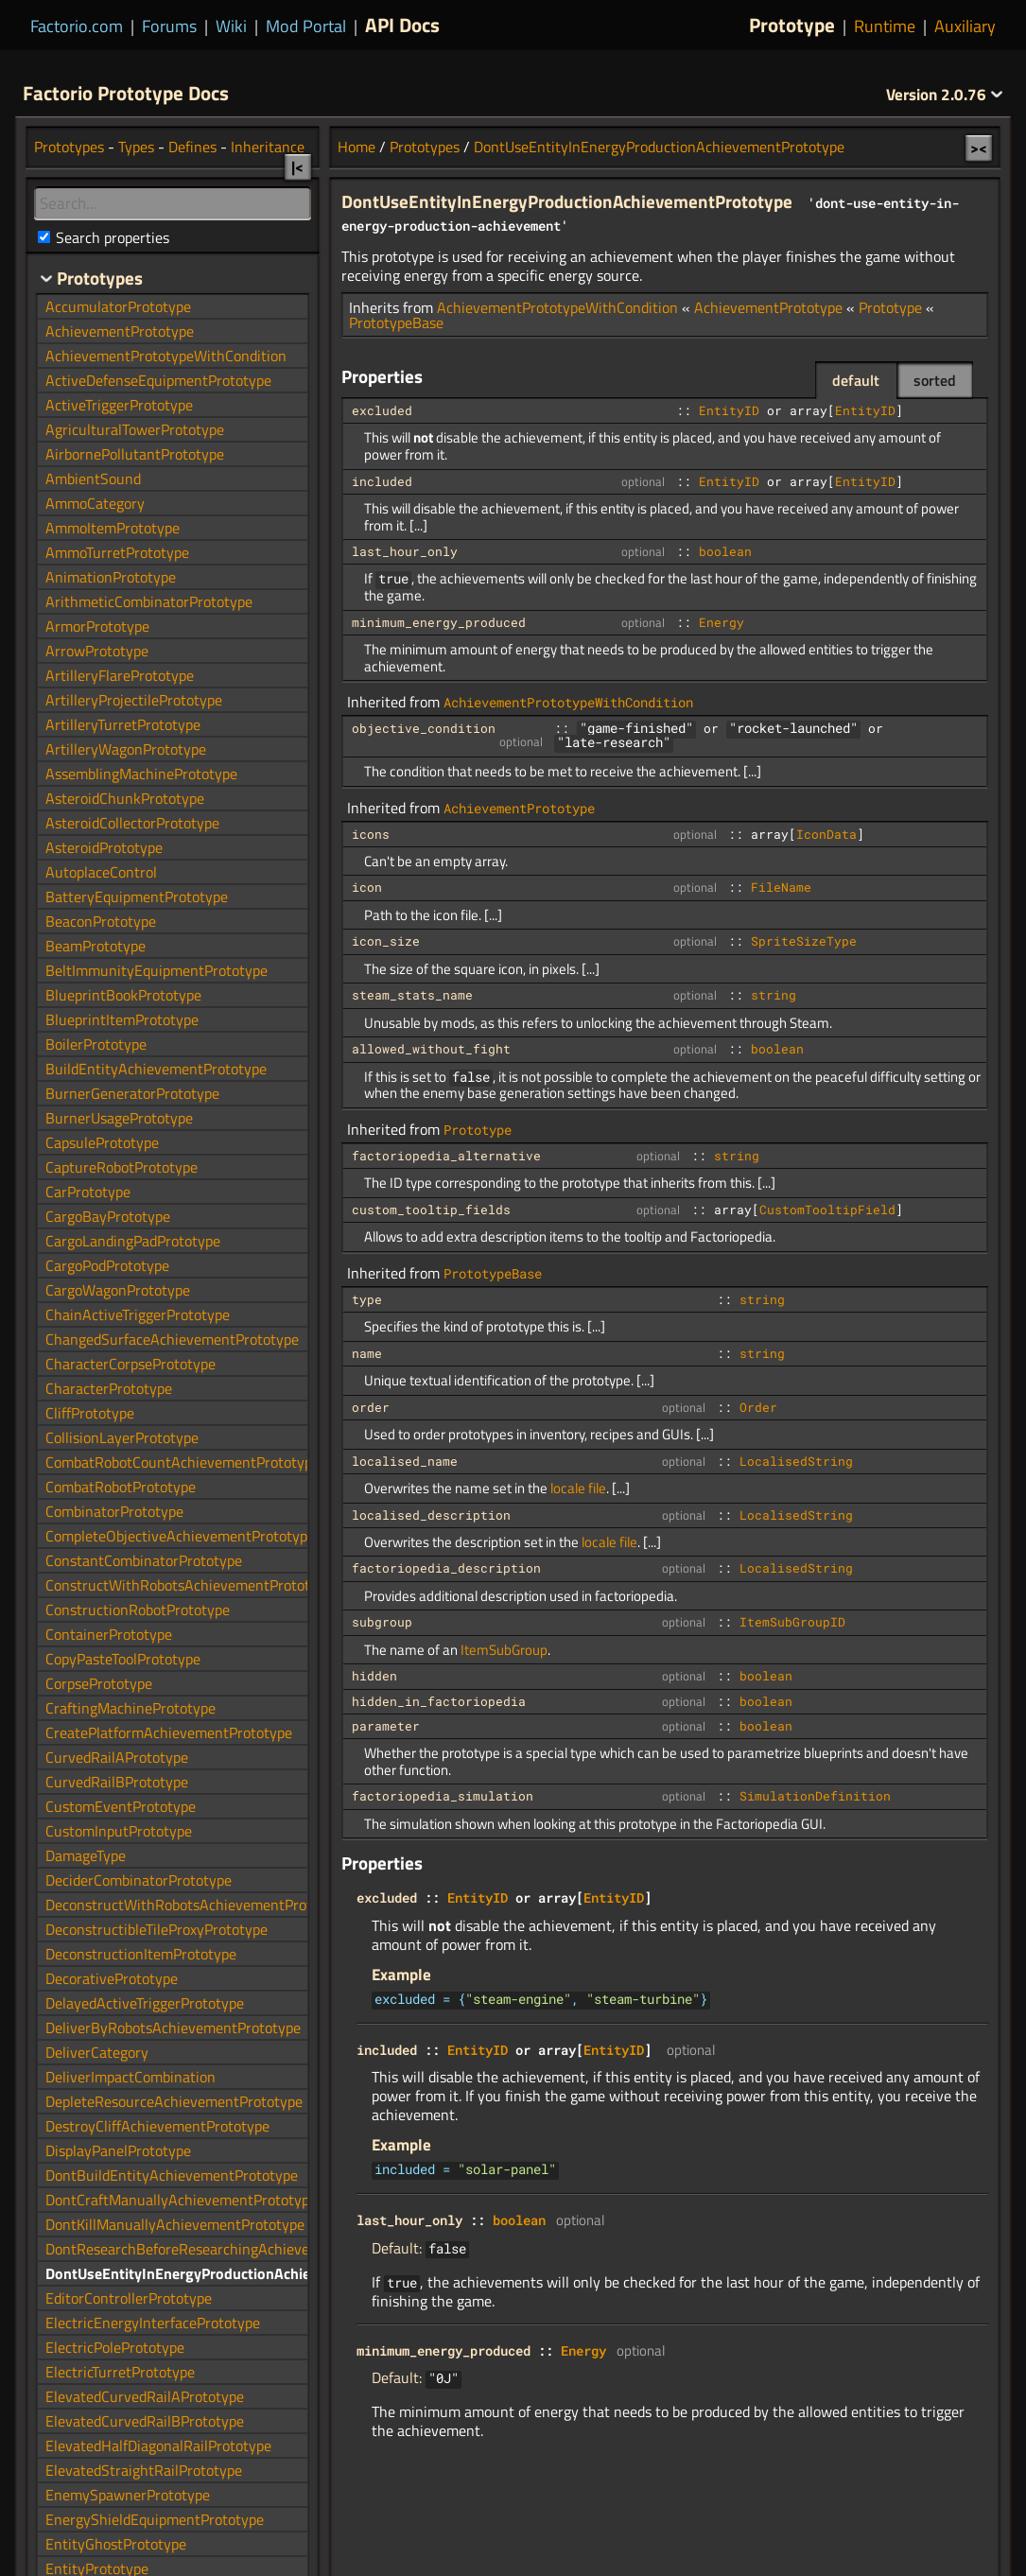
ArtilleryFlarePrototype (119, 675)
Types (136, 146)
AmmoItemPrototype (112, 527)
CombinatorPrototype (114, 1511)
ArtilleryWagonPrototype (125, 749)
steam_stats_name (412, 994)
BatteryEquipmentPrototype (136, 896)
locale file (578, 1488)
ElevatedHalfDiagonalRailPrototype (158, 2445)
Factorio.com (76, 26)
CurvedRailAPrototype (116, 1757)
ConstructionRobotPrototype (137, 1609)
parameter (386, 1725)
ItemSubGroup (504, 1650)
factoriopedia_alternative (446, 1155)
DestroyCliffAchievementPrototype (157, 2126)
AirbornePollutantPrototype (134, 454)
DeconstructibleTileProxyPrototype (156, 1929)
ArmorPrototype (97, 626)
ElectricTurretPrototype (120, 2371)
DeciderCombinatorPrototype (138, 1880)
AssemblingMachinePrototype (141, 773)
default (855, 380)
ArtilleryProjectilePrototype (133, 699)
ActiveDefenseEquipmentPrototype (158, 380)
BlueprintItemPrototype (122, 1019)
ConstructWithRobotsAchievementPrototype (189, 1585)
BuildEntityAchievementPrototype (156, 1068)
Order (758, 1407)
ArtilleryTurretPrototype (122, 724)
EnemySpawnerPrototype (127, 2494)
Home (356, 146)
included (382, 481)
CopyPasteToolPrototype (122, 1658)
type (367, 1299)
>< (978, 147)
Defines (192, 146)
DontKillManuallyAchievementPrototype (174, 2224)
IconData (826, 834)
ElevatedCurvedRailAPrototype (144, 2396)
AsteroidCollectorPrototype (132, 822)
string (773, 994)
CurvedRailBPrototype (116, 1781)
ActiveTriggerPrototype (119, 404)
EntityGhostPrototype (115, 2543)
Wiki (231, 26)
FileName (781, 887)
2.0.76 (944, 94)
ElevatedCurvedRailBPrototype (144, 2421)
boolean (725, 551)
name (367, 1353)
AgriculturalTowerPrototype (134, 429)
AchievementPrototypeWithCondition (557, 307)
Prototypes (425, 146)
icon (367, 887)
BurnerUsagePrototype (119, 1117)
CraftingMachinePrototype (130, 1708)
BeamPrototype (95, 945)
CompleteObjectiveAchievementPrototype (180, 1535)
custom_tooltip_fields (431, 1209)
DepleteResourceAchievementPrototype (174, 2101)
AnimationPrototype (110, 577)
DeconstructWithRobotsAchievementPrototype (196, 1904)
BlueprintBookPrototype (123, 994)
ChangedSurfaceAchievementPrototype (172, 1339)
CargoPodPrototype (107, 1265)
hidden (374, 1675)
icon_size (386, 940)
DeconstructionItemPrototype (140, 1953)
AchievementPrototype (768, 307)
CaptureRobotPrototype (121, 1167)
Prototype (792, 24)
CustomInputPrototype (118, 1830)
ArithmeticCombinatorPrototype (148, 601)
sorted (934, 380)
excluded (382, 410)
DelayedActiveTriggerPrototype (144, 2003)
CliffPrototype (89, 1412)
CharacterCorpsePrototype (130, 1363)
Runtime (884, 26)
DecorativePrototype (111, 1978)
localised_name (405, 1461)
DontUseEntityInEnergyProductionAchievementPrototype (659, 146)
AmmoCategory (95, 503)
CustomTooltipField (827, 1209)
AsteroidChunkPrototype (124, 798)
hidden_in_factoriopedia (439, 1701)
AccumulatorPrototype (118, 306)
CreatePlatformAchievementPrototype (168, 1732)
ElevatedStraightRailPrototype (143, 2470)
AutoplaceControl (101, 872)
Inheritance (267, 146)
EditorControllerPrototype (128, 2298)
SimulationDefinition (815, 1795)
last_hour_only (405, 551)
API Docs (402, 24)
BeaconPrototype (100, 921)
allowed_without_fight (431, 1048)
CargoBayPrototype (107, 1216)
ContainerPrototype (108, 1634)
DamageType (85, 1855)
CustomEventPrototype (120, 1806)
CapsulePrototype (102, 1142)
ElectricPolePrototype (114, 2347)
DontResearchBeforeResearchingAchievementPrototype (226, 2248)
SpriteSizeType (804, 940)
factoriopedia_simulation (442, 1795)
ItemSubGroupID (792, 1621)
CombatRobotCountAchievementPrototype (182, 1462)
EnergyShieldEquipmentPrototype (154, 2519)
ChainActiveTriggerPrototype (137, 1314)
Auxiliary (965, 26)
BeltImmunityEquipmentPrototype (156, 970)
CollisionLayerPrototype (122, 1437)
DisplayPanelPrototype (118, 2150)
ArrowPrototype (96, 650)
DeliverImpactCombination (130, 2076)
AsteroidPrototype (104, 847)
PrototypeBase (396, 322)
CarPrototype (87, 1191)
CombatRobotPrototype (120, 1486)
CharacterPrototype (108, 1388)
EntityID (729, 410)
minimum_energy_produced (439, 622)
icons (371, 834)
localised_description (431, 1514)
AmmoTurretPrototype (117, 552)
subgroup (382, 1621)
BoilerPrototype (96, 1044)
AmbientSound (93, 478)
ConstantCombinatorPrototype (143, 1560)
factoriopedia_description (446, 1567)
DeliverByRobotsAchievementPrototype (173, 2027)
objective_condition (424, 728)
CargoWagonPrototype (117, 1290)
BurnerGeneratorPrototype (132, 1093)
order (371, 1407)
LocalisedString (796, 1461)
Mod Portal (306, 26)
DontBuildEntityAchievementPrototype (171, 2175)
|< (297, 166)
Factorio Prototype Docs (126, 93)
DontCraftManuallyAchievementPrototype (181, 2199)
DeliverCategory (96, 2052)
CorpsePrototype (98, 1683)
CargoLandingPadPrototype (132, 1240)
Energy (721, 622)
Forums (169, 26)
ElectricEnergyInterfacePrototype (152, 2322)
